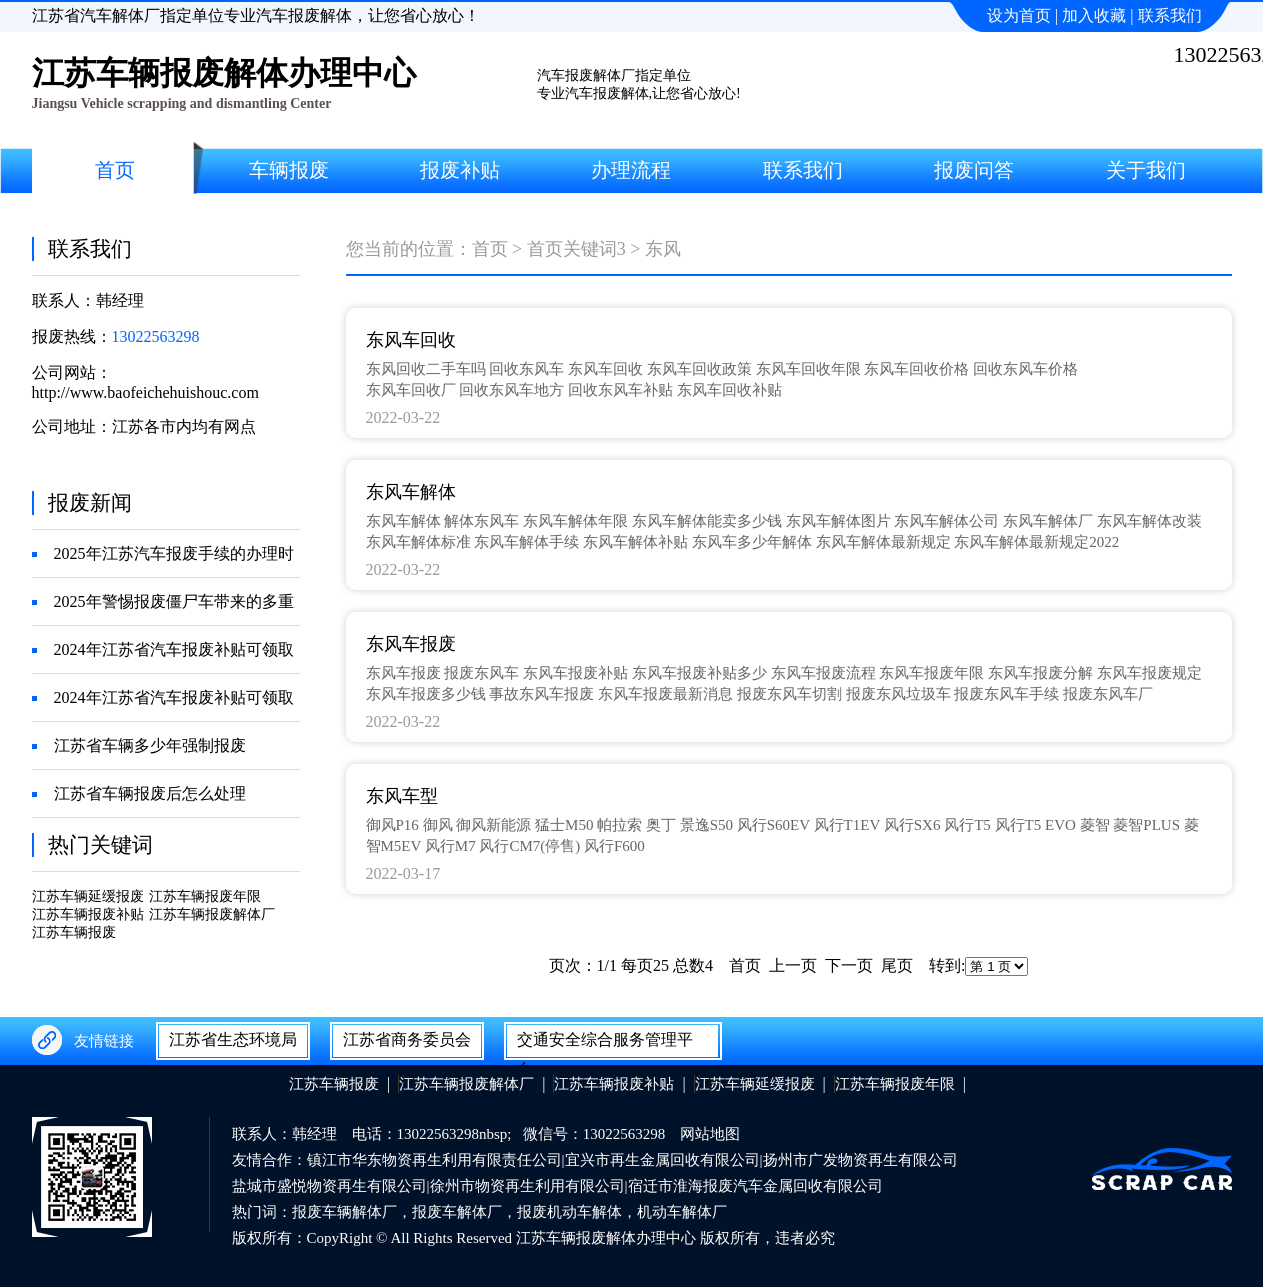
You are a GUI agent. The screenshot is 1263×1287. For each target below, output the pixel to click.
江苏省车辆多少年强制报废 (150, 745)
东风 (663, 249)
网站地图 (710, 1134)
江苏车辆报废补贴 (88, 914)
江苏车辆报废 (74, 932)
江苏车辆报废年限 (205, 896)
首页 (490, 249)
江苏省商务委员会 (407, 1039)
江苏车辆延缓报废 (88, 896)
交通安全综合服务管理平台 (605, 1044)
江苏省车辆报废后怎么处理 (150, 793)
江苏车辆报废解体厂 (212, 914)
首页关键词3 (576, 249)
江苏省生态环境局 (233, 1039)
